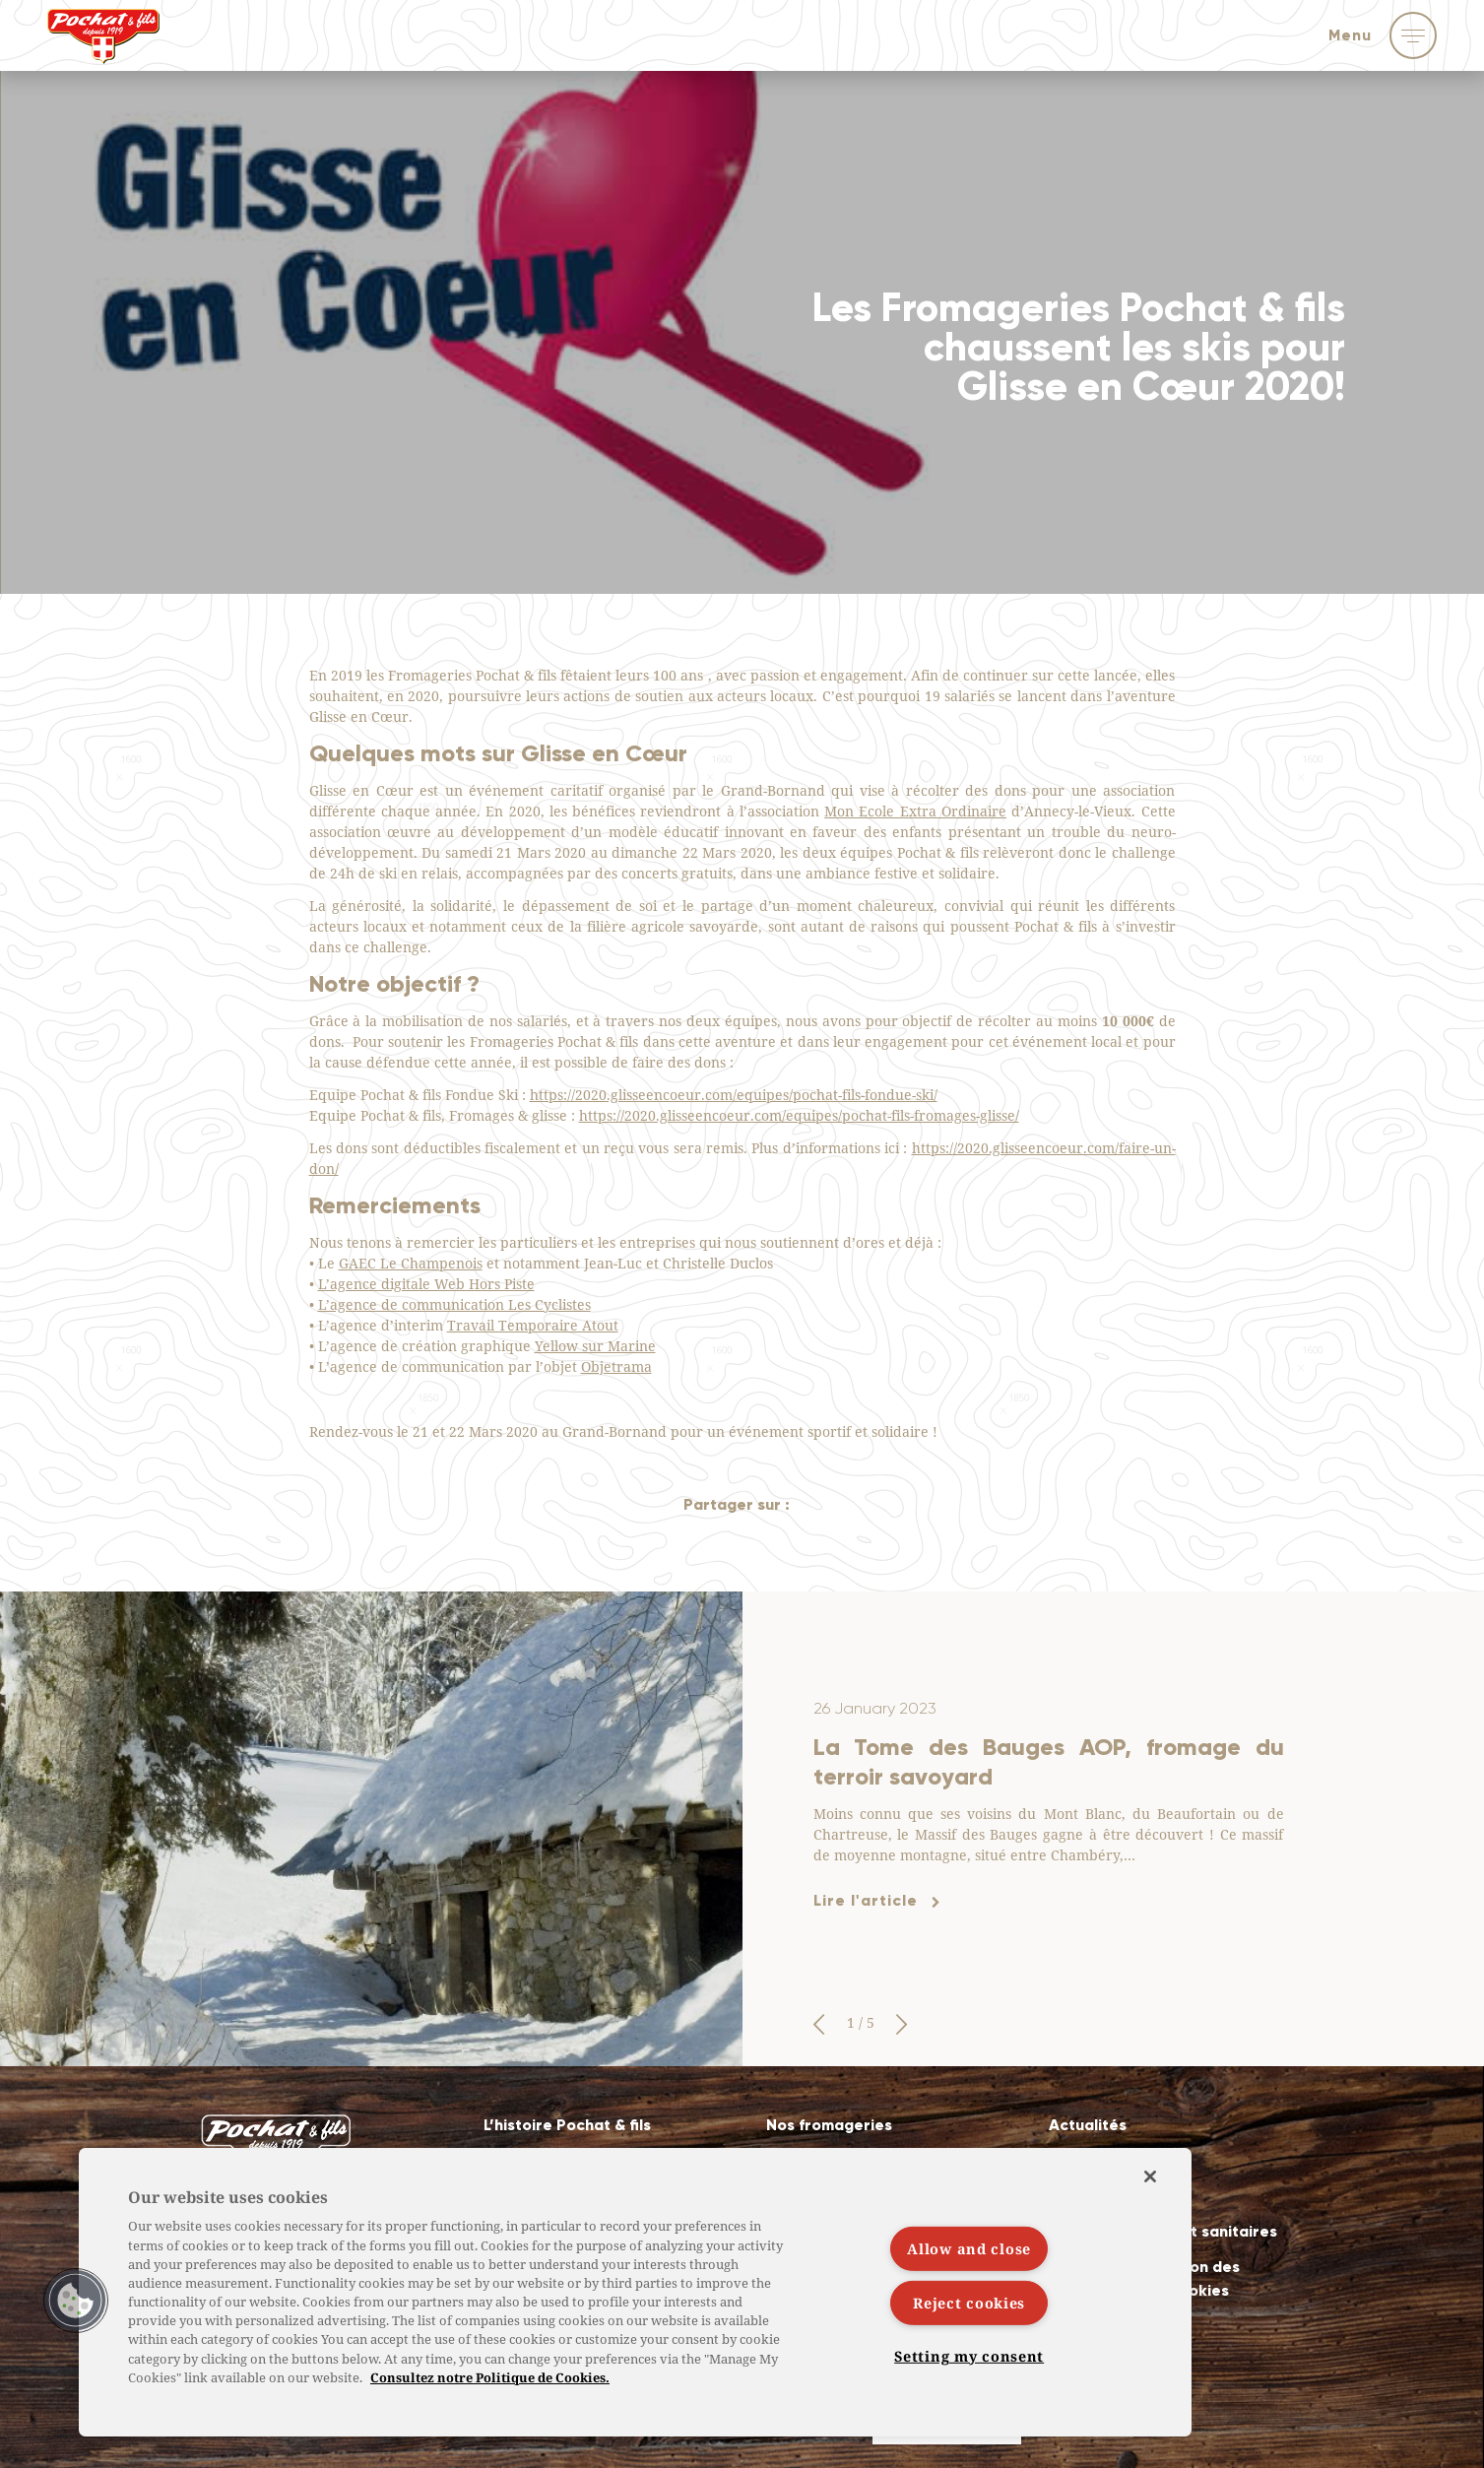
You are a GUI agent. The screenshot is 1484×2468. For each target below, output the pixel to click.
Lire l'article (865, 1900)
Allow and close (969, 2249)
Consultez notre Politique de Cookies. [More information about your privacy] (490, 2377)
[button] (819, 2024)
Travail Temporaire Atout (532, 1325)
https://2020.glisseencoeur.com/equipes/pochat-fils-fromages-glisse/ (799, 1115)
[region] (635, 2292)
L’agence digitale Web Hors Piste (426, 1283)
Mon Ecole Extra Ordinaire (915, 811)
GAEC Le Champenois (411, 1263)
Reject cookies (969, 2303)
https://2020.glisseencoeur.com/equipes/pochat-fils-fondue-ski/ (733, 1094)
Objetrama (616, 1366)
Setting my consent (969, 2355)
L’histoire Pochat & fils (567, 2124)
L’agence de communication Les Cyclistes (454, 1304)
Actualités (1088, 2124)
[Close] (1150, 2176)
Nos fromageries (829, 2124)
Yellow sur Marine (595, 1345)
